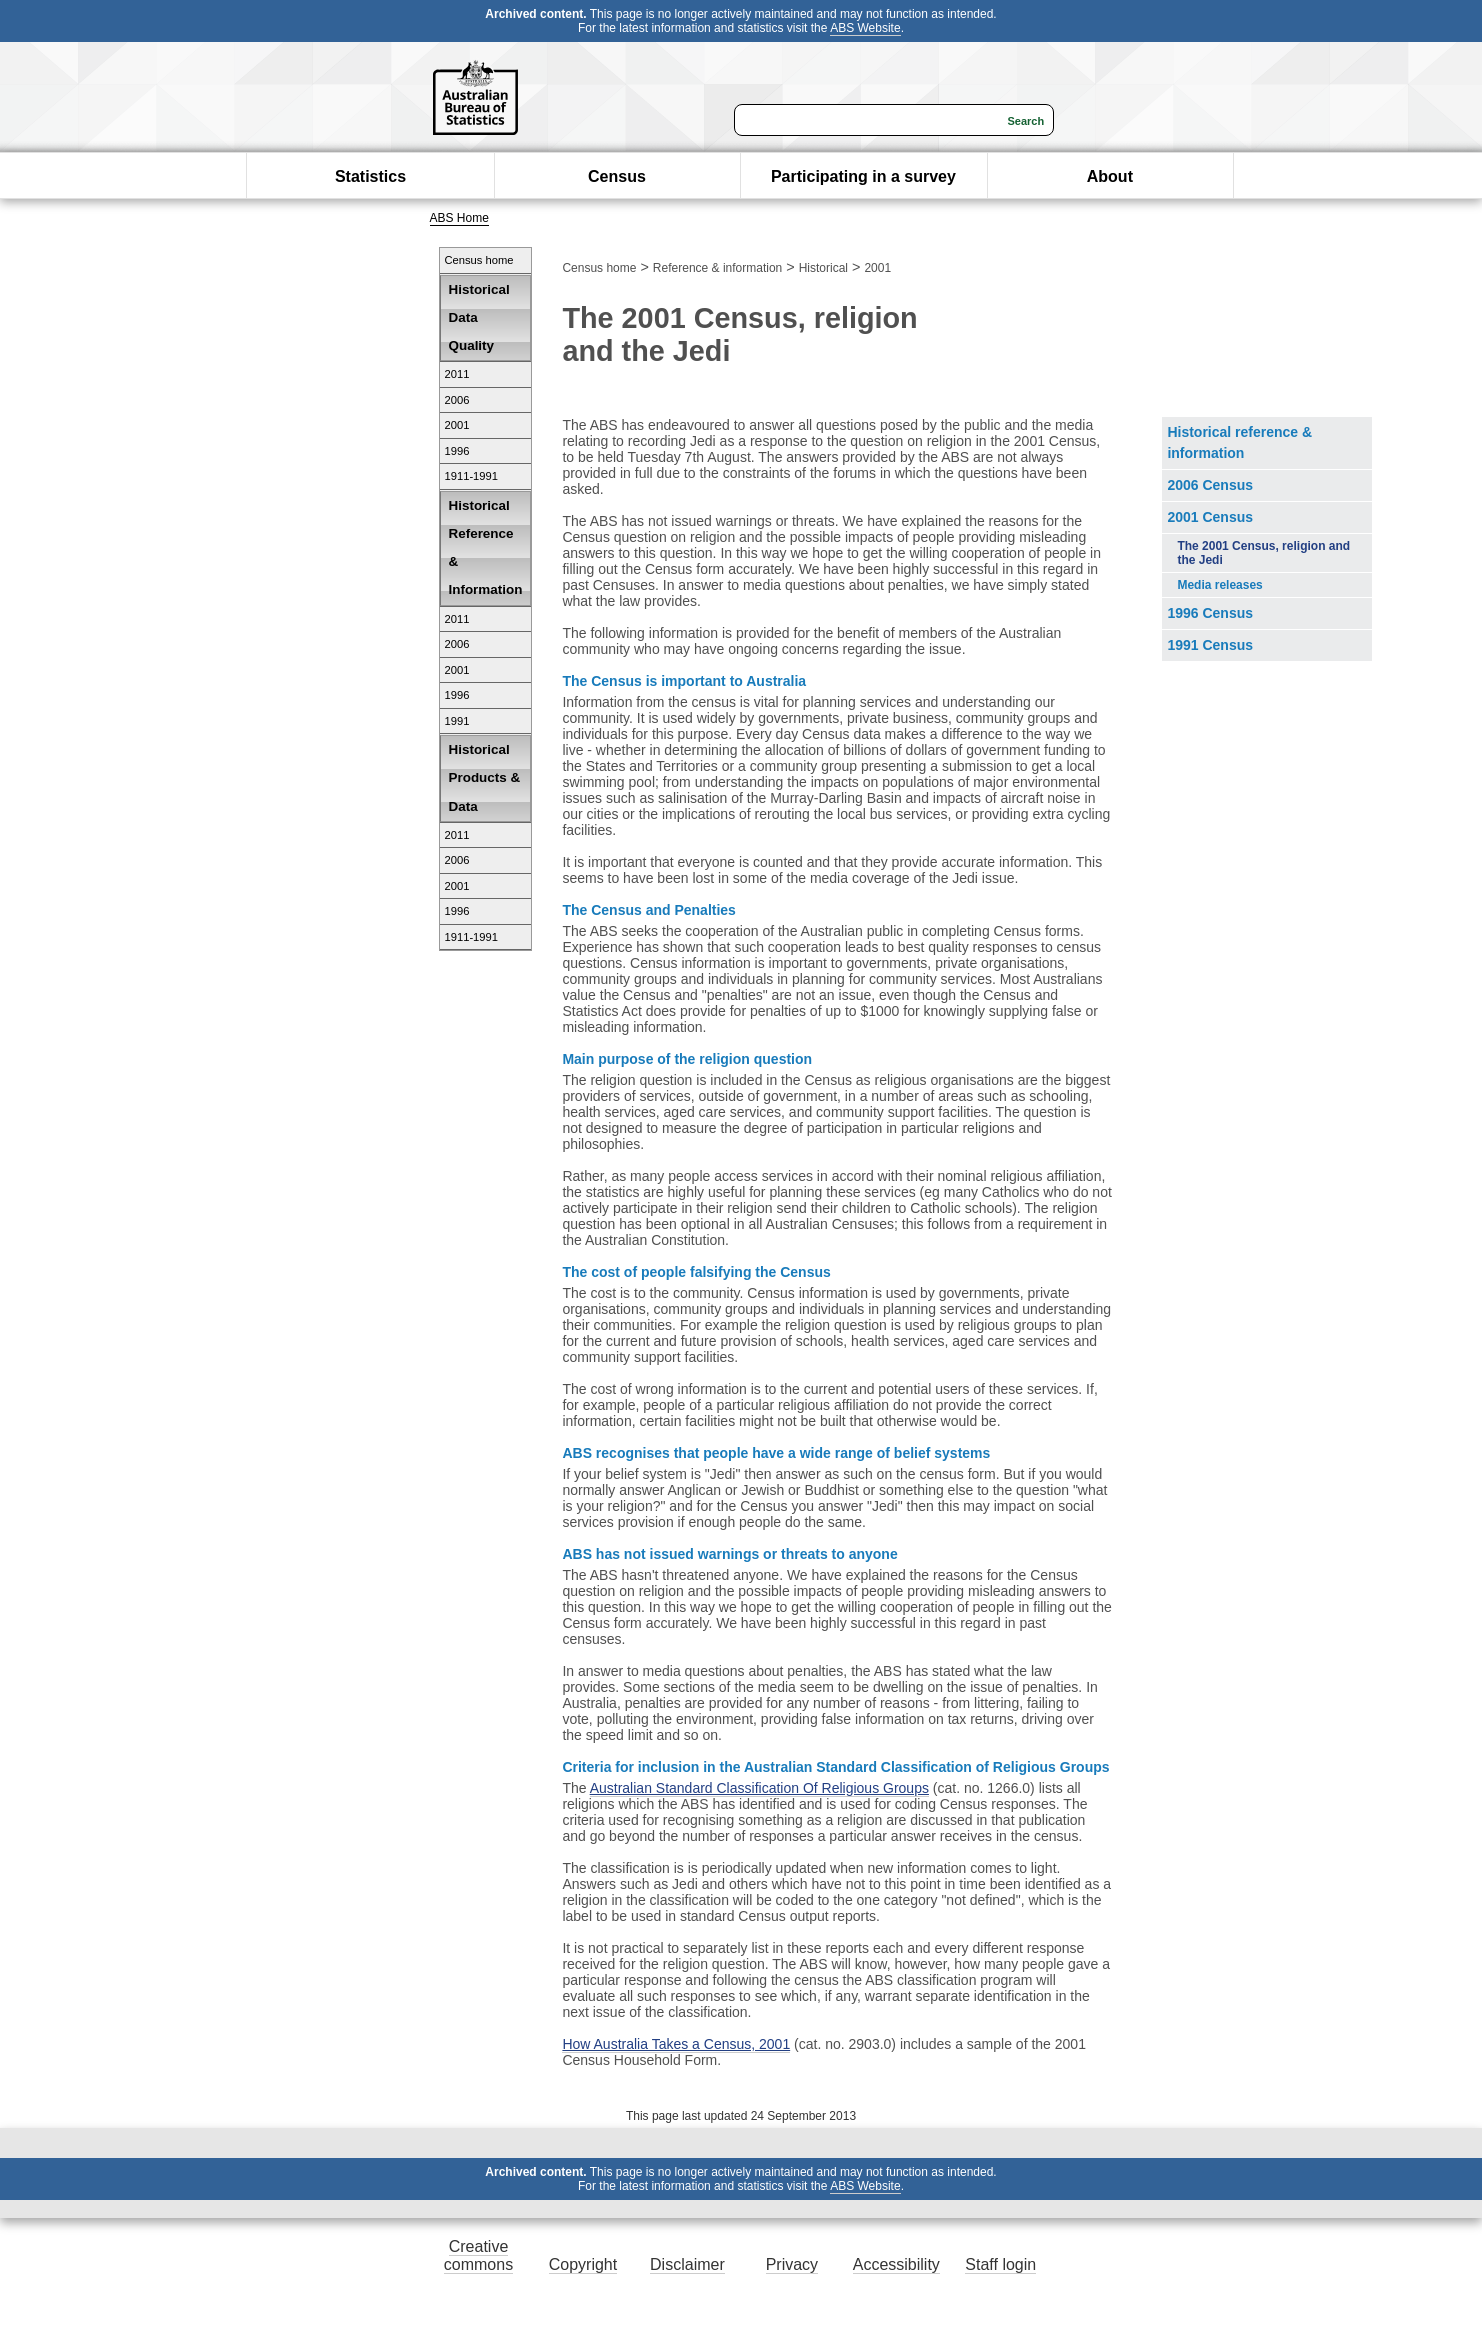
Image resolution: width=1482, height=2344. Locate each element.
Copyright (583, 2264)
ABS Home (459, 218)
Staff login (1000, 2264)
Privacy (792, 2264)
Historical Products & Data (485, 777)
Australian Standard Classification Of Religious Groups (759, 1788)
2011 (457, 374)
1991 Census (1210, 645)
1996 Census (1210, 613)
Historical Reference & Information (486, 548)
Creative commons (478, 2255)
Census (617, 176)
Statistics (370, 176)
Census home (479, 260)
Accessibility (896, 2264)
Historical (823, 268)
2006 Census (1210, 485)
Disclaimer (687, 2264)
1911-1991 (472, 476)
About (1110, 176)
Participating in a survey (863, 176)
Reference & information (717, 268)
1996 (457, 451)
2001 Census (1210, 517)
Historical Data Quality (479, 317)
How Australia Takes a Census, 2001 (676, 2044)
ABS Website (865, 28)
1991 (457, 721)
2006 (457, 400)
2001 (457, 425)
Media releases (1219, 585)
